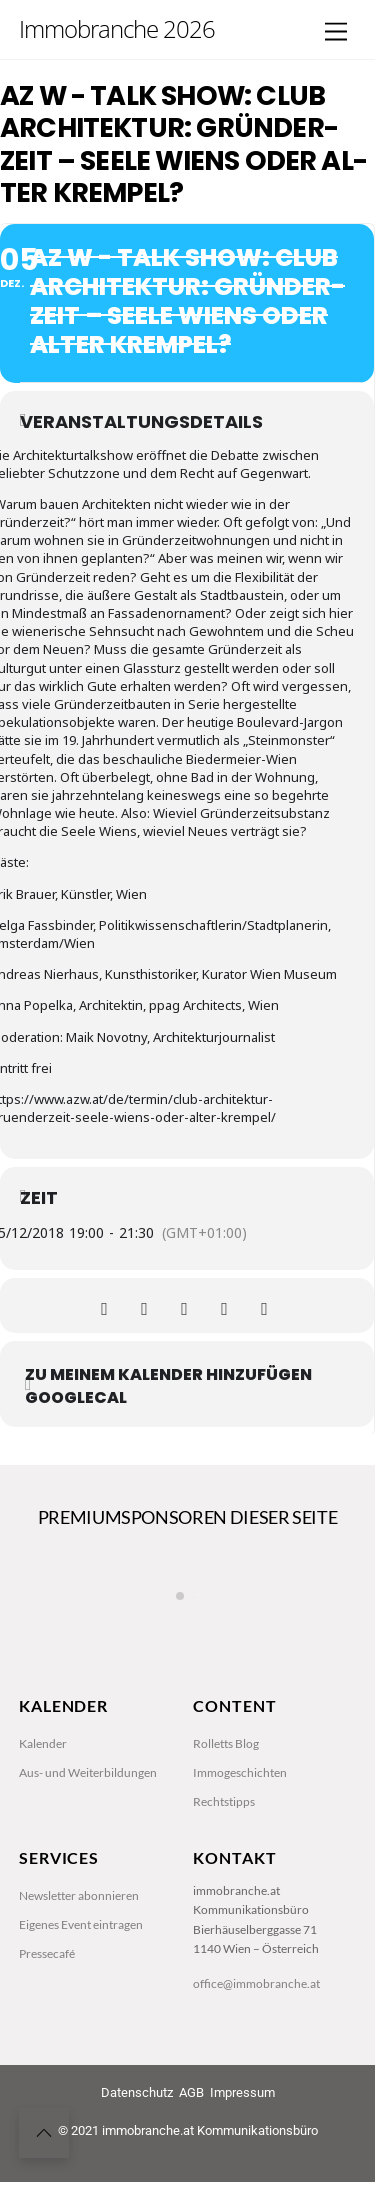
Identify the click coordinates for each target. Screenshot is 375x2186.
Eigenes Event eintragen (81, 2011)
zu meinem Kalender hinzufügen (168, 1375)
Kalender (43, 1828)
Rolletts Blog (226, 1828)
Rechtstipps (224, 1887)
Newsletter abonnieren (79, 1982)
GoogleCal (76, 1398)
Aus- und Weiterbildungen (88, 1857)
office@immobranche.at (256, 2071)
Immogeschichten (240, 1857)
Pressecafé (47, 2040)
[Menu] (336, 32)
